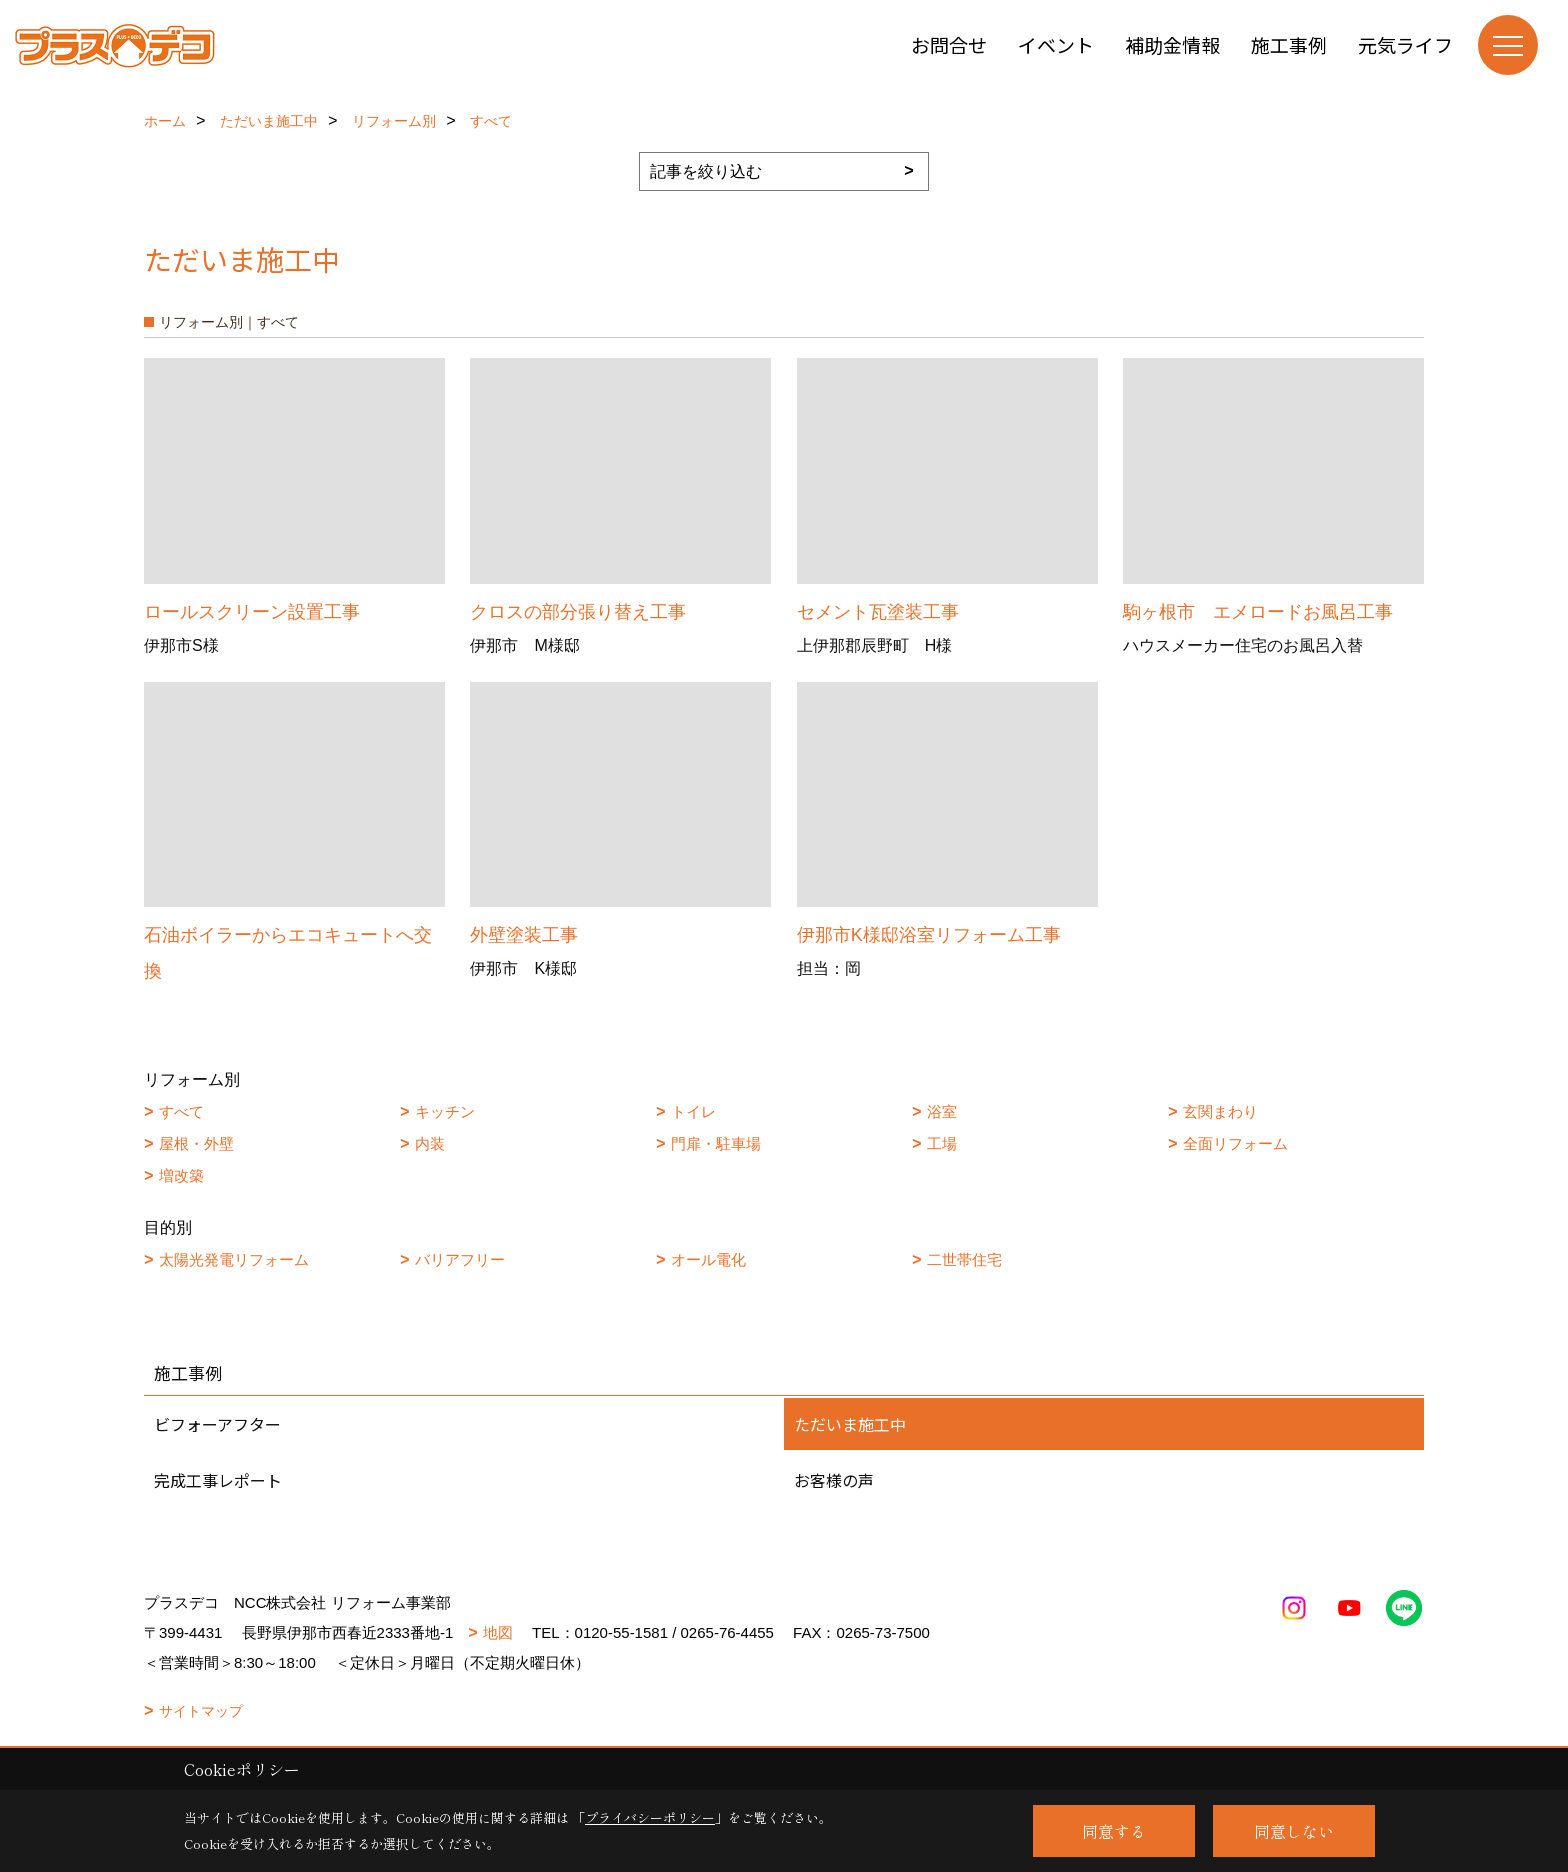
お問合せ (949, 44)
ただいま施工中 (850, 1424)
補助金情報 (1172, 44)
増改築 (181, 1175)
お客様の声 (834, 1480)
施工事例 (1289, 44)
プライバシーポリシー (650, 1817)
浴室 (942, 1111)
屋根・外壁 (196, 1143)
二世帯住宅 (964, 1259)
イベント (1056, 44)
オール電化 (708, 1259)
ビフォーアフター (217, 1424)
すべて (181, 1111)
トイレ (693, 1111)
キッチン (445, 1111)
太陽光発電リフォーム (234, 1259)
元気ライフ (1405, 44)
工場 (942, 1143)
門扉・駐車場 (716, 1143)
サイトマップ (201, 1711)
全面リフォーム (1235, 1143)
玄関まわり (1220, 1111)
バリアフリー (460, 1259)
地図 (498, 1632)
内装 (430, 1143)
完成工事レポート (218, 1480)
